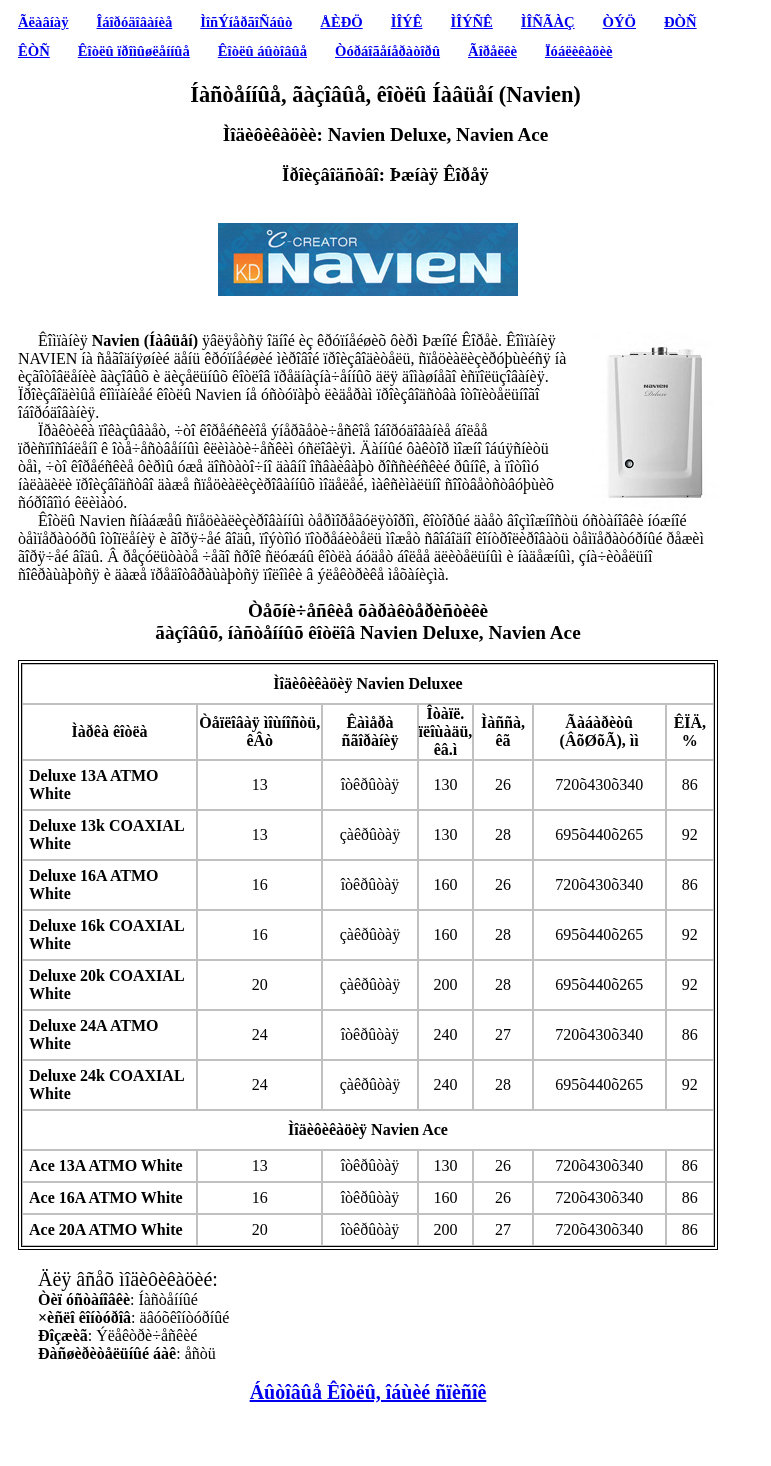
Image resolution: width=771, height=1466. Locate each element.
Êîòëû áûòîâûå (262, 51)
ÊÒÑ (34, 51)
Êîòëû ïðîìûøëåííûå (134, 51)
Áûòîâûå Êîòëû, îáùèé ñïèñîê (368, 1392)
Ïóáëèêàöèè (579, 51)
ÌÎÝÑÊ (471, 22)
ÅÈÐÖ (341, 22)
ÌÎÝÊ (407, 22)
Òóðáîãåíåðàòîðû (387, 51)
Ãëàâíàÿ (43, 22)
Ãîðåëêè (492, 51)
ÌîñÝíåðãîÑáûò (246, 22)
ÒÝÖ (619, 22)
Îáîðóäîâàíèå (135, 22)
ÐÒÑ (680, 22)
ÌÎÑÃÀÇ (548, 22)
